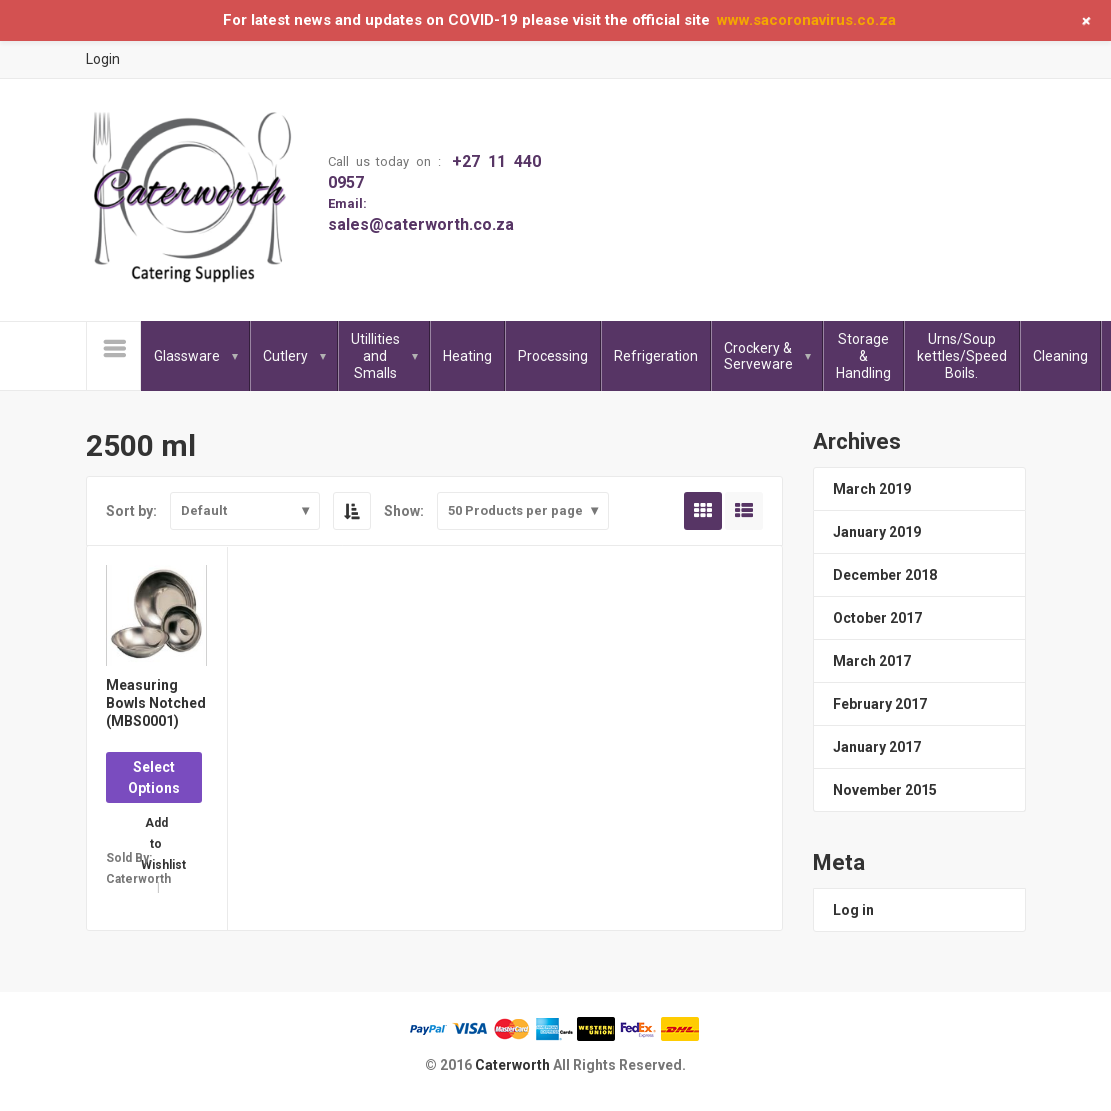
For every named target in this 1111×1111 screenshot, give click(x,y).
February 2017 (880, 704)
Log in (853, 910)
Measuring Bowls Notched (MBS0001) (156, 703)
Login (103, 59)
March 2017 (872, 661)
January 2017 (877, 747)
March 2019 (872, 489)
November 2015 (885, 790)
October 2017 (877, 618)
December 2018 (885, 575)
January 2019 (877, 532)
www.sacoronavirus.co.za (806, 20)
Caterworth (514, 1065)
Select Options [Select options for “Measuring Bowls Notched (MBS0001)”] (154, 777)
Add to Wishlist (156, 829)
